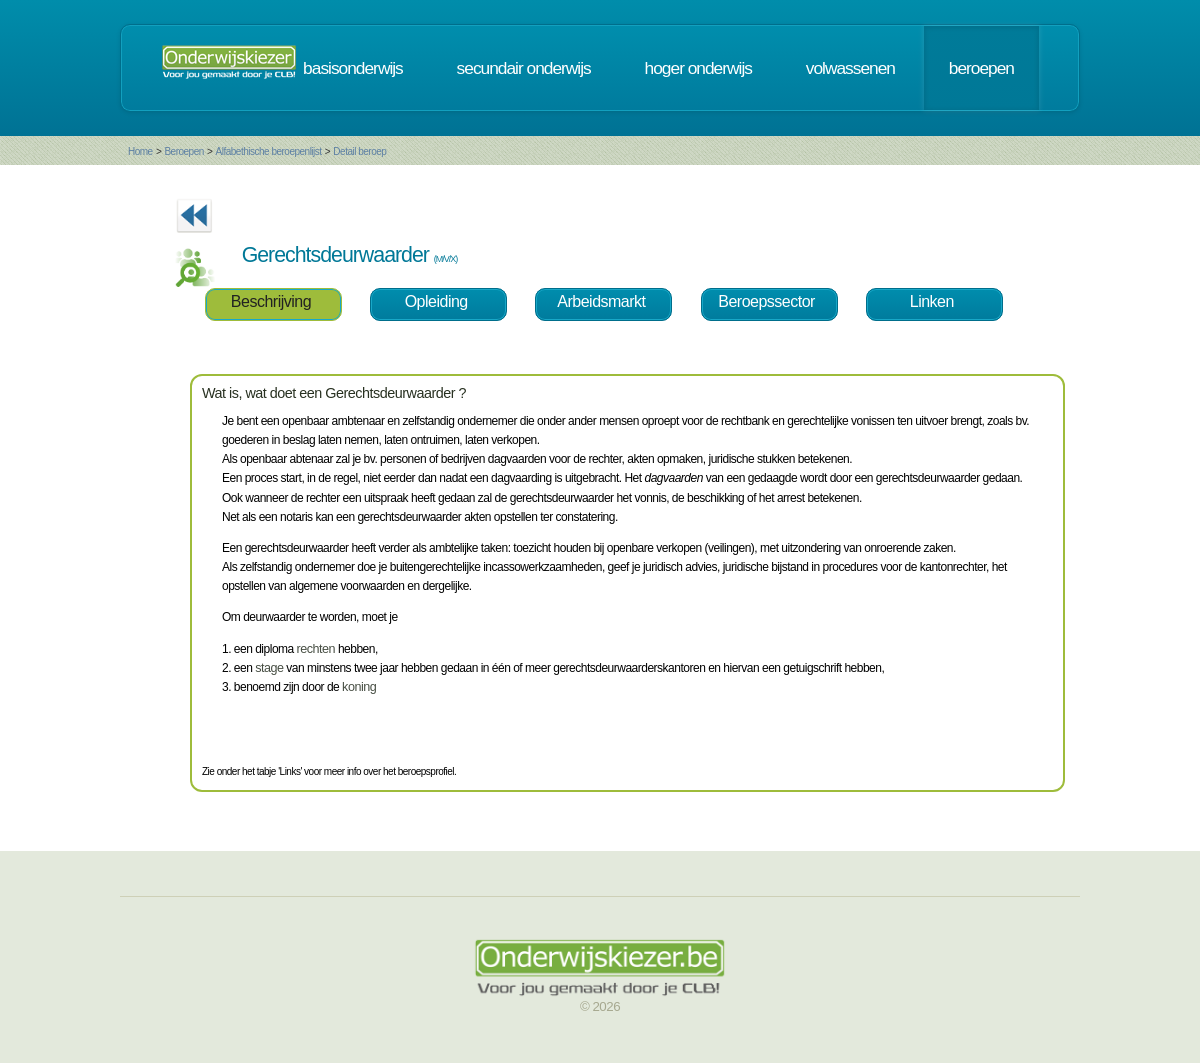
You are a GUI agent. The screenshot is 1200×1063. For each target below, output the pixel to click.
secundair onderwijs (524, 68)
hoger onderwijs (698, 68)
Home (140, 151)
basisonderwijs (353, 68)
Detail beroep (359, 151)
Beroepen (183, 151)
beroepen (981, 68)
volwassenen (850, 68)
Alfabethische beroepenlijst (269, 151)
